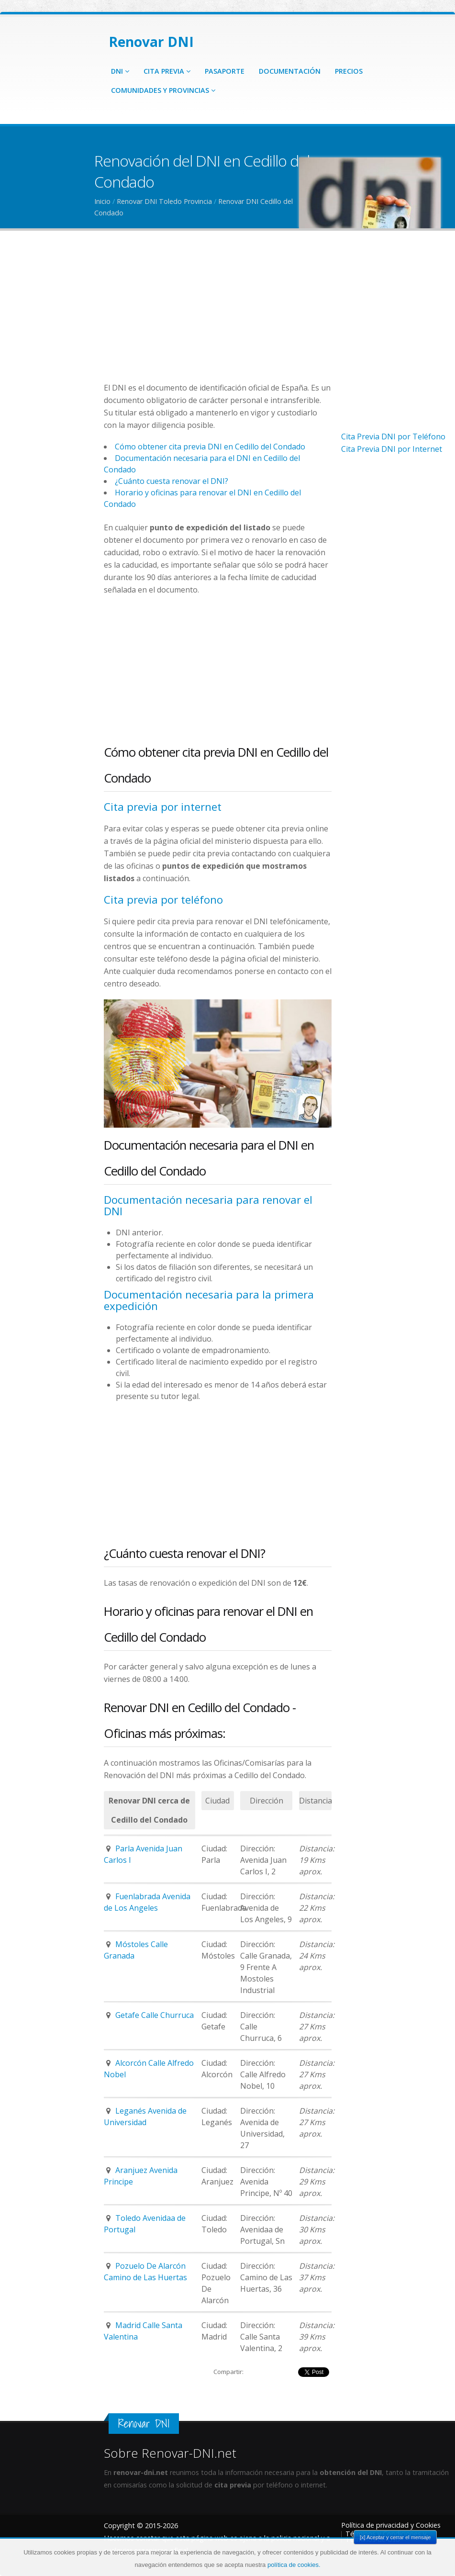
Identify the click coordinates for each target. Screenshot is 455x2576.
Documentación (290, 71)
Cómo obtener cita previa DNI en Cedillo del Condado (210, 446)
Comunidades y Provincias (163, 90)
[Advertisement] (218, 314)
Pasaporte (224, 71)
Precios (349, 71)
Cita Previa (167, 71)
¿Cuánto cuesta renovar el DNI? (171, 481)
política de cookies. (294, 2564)
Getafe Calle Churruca (154, 2015)
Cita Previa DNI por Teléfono (393, 436)
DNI (120, 71)
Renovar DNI (151, 42)
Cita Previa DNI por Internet (391, 449)
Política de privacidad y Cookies (391, 2525)
